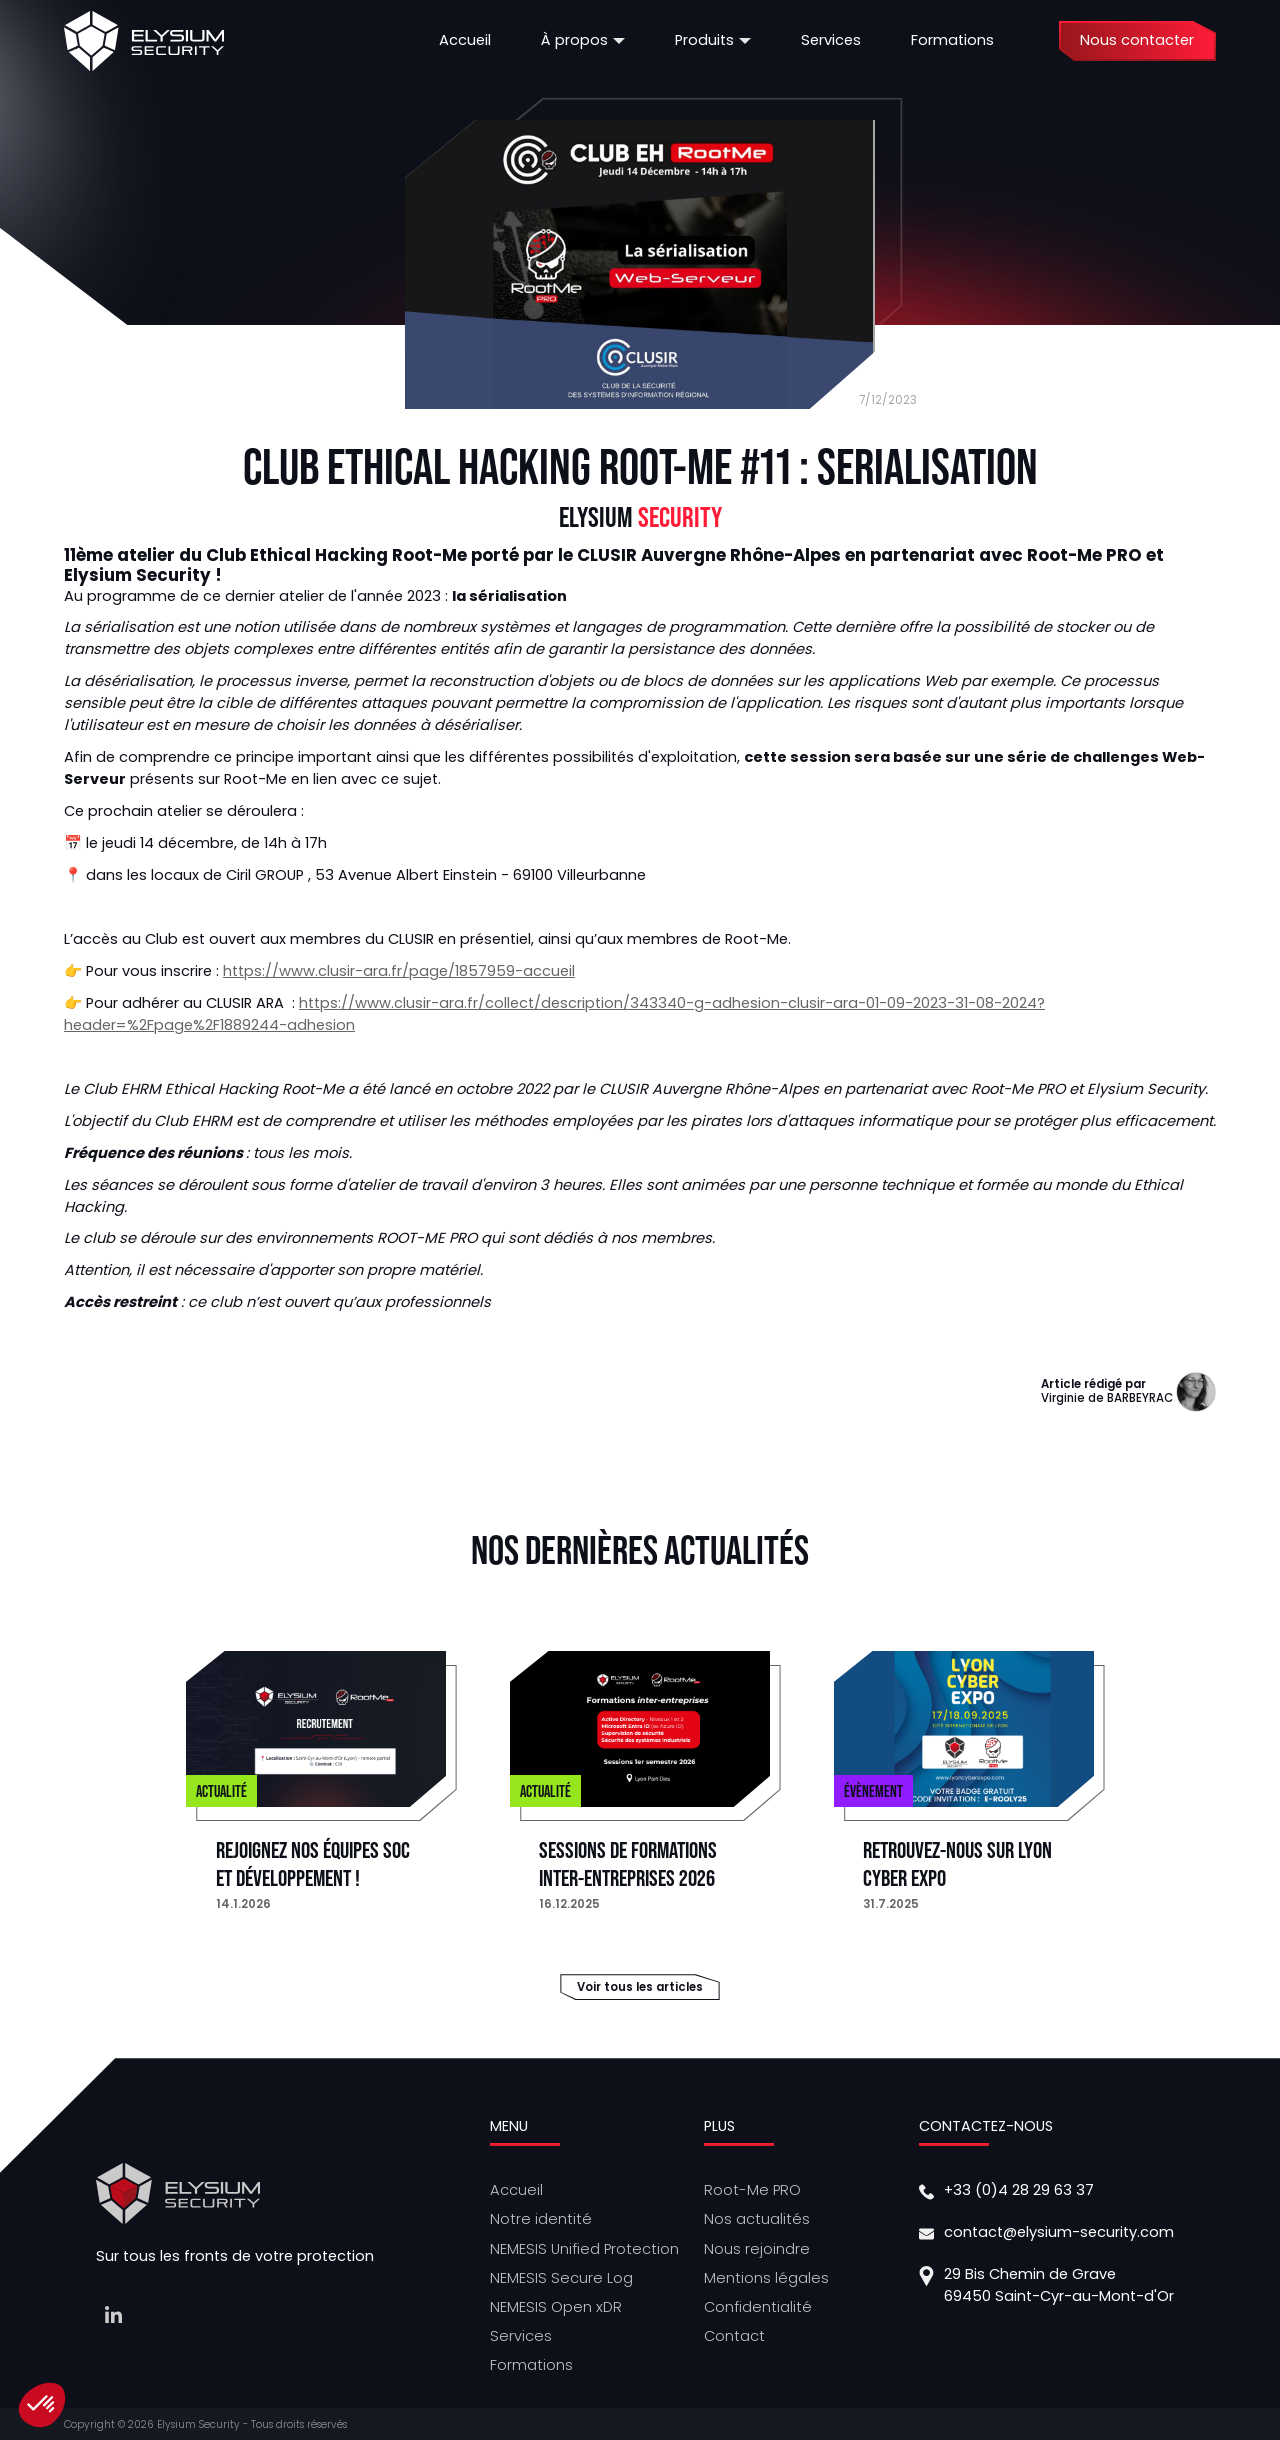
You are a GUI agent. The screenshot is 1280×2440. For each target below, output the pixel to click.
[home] (144, 41)
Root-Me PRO (752, 2190)
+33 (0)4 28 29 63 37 (1019, 2190)
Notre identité (541, 2219)
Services (521, 2336)
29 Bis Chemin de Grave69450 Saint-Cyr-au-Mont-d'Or (1059, 2285)
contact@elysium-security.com (1059, 2232)
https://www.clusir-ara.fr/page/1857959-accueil (399, 971)
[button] (583, 41)
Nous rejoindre (757, 2249)
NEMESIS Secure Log (561, 2278)
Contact (734, 2336)
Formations (531, 2365)
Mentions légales (766, 2278)
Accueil (516, 2190)
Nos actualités (757, 2219)
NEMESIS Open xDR (556, 2307)
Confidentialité (758, 2307)
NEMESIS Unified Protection (584, 2249)
